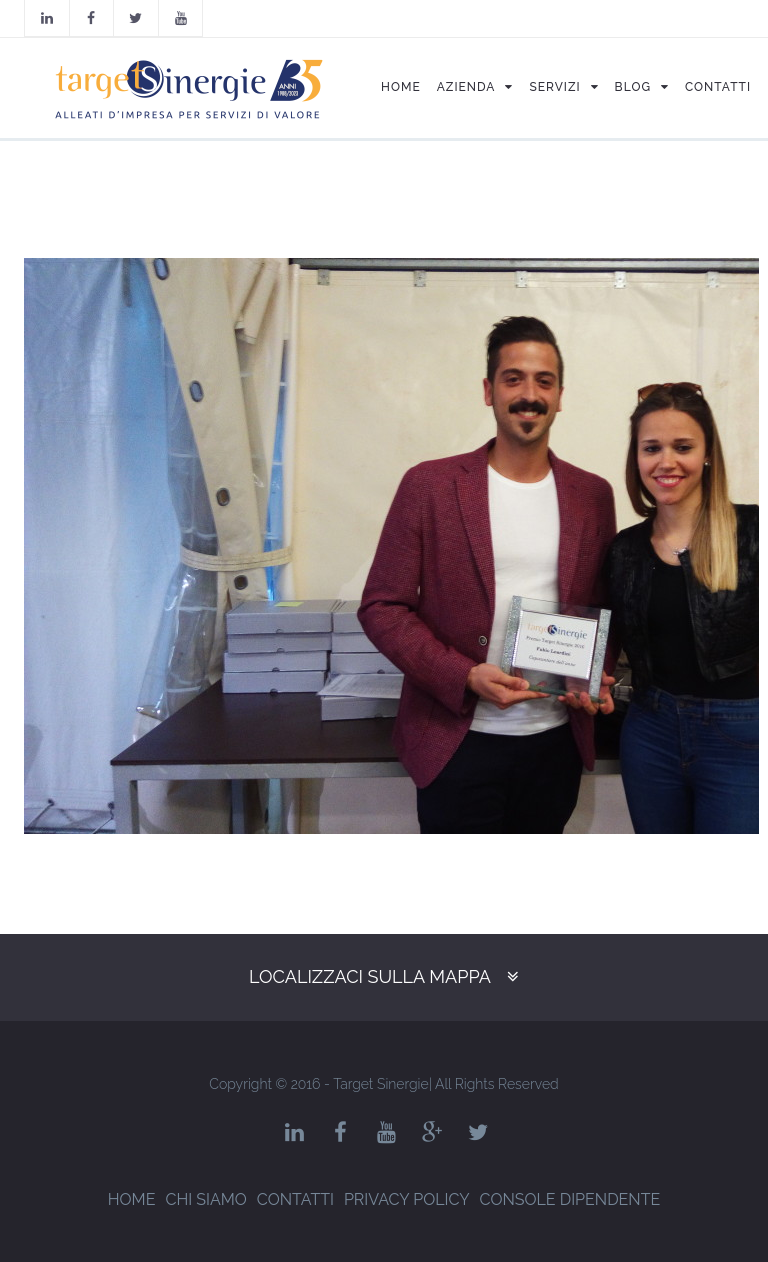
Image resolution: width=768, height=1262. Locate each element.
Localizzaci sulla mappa (370, 976)
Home (132, 1199)
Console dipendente (570, 1199)
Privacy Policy (407, 1199)
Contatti (295, 1199)
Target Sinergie (381, 1084)
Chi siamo (205, 1199)
